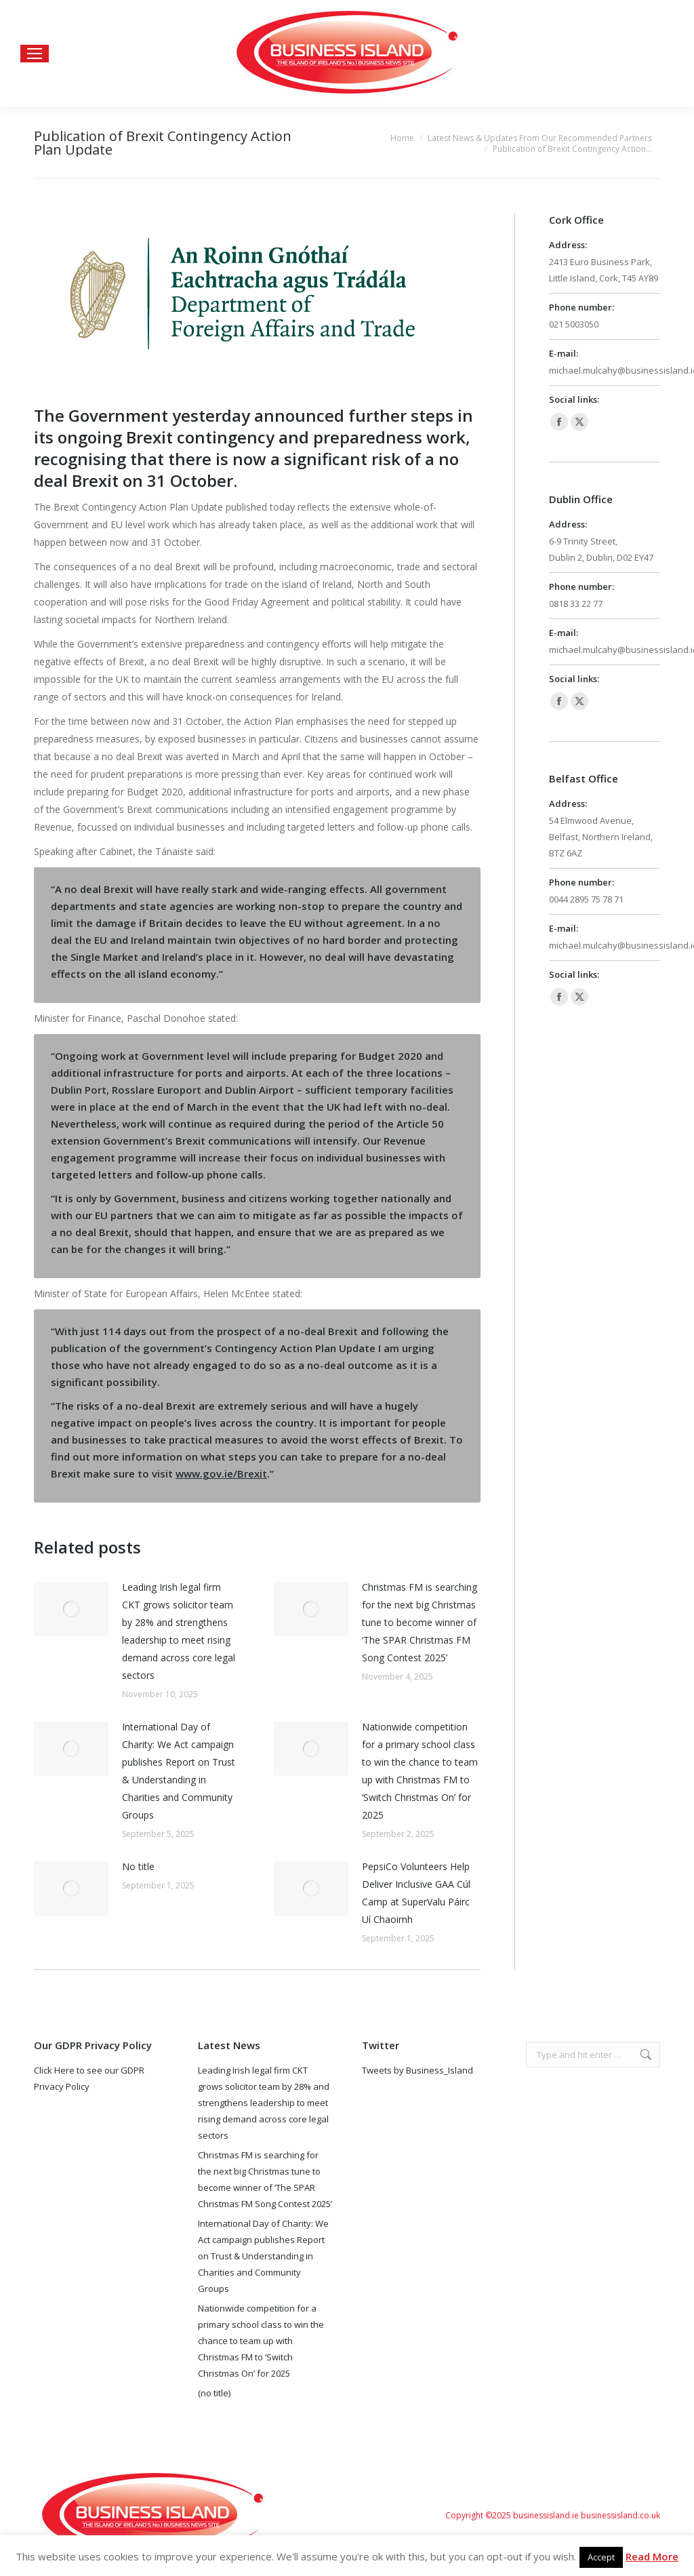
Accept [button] (601, 2557)
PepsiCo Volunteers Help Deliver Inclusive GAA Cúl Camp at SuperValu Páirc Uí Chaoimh (416, 1893)
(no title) (214, 2393)
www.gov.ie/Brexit (221, 1473)
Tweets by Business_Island (417, 2070)
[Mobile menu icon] (34, 53)
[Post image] (71, 1609)
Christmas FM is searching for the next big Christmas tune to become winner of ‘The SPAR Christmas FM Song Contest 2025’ (419, 1622)
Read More (652, 2556)
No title (138, 1866)
